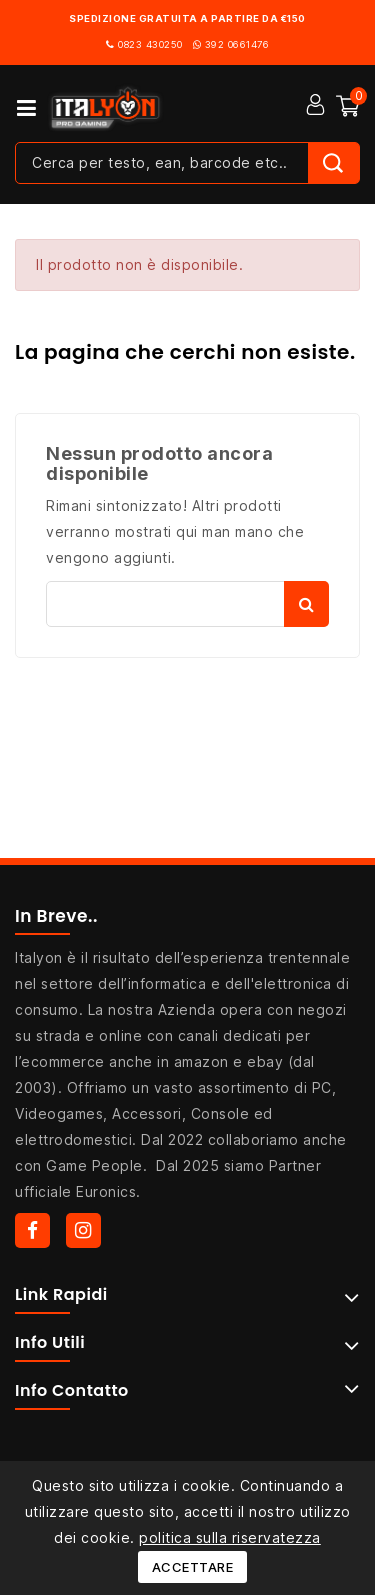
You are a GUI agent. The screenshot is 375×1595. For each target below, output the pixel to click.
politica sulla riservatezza (230, 1537)
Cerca (306, 604)
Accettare (193, 1567)
